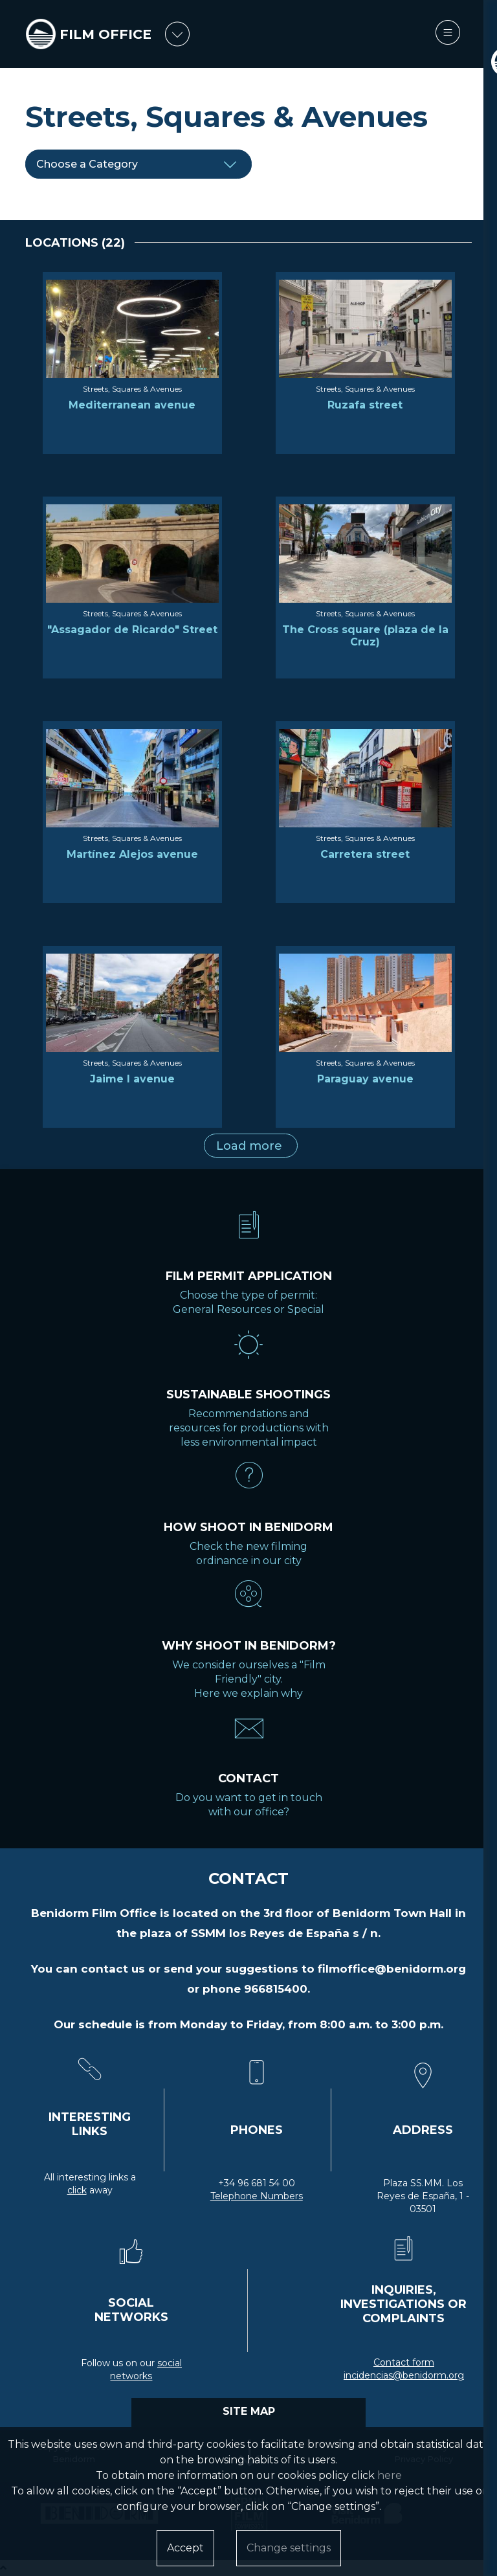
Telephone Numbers (256, 2196)
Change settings (289, 2548)
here (389, 2475)
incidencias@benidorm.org (404, 2375)
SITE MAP (249, 2411)
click (77, 2190)
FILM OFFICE (107, 34)
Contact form (403, 2362)
